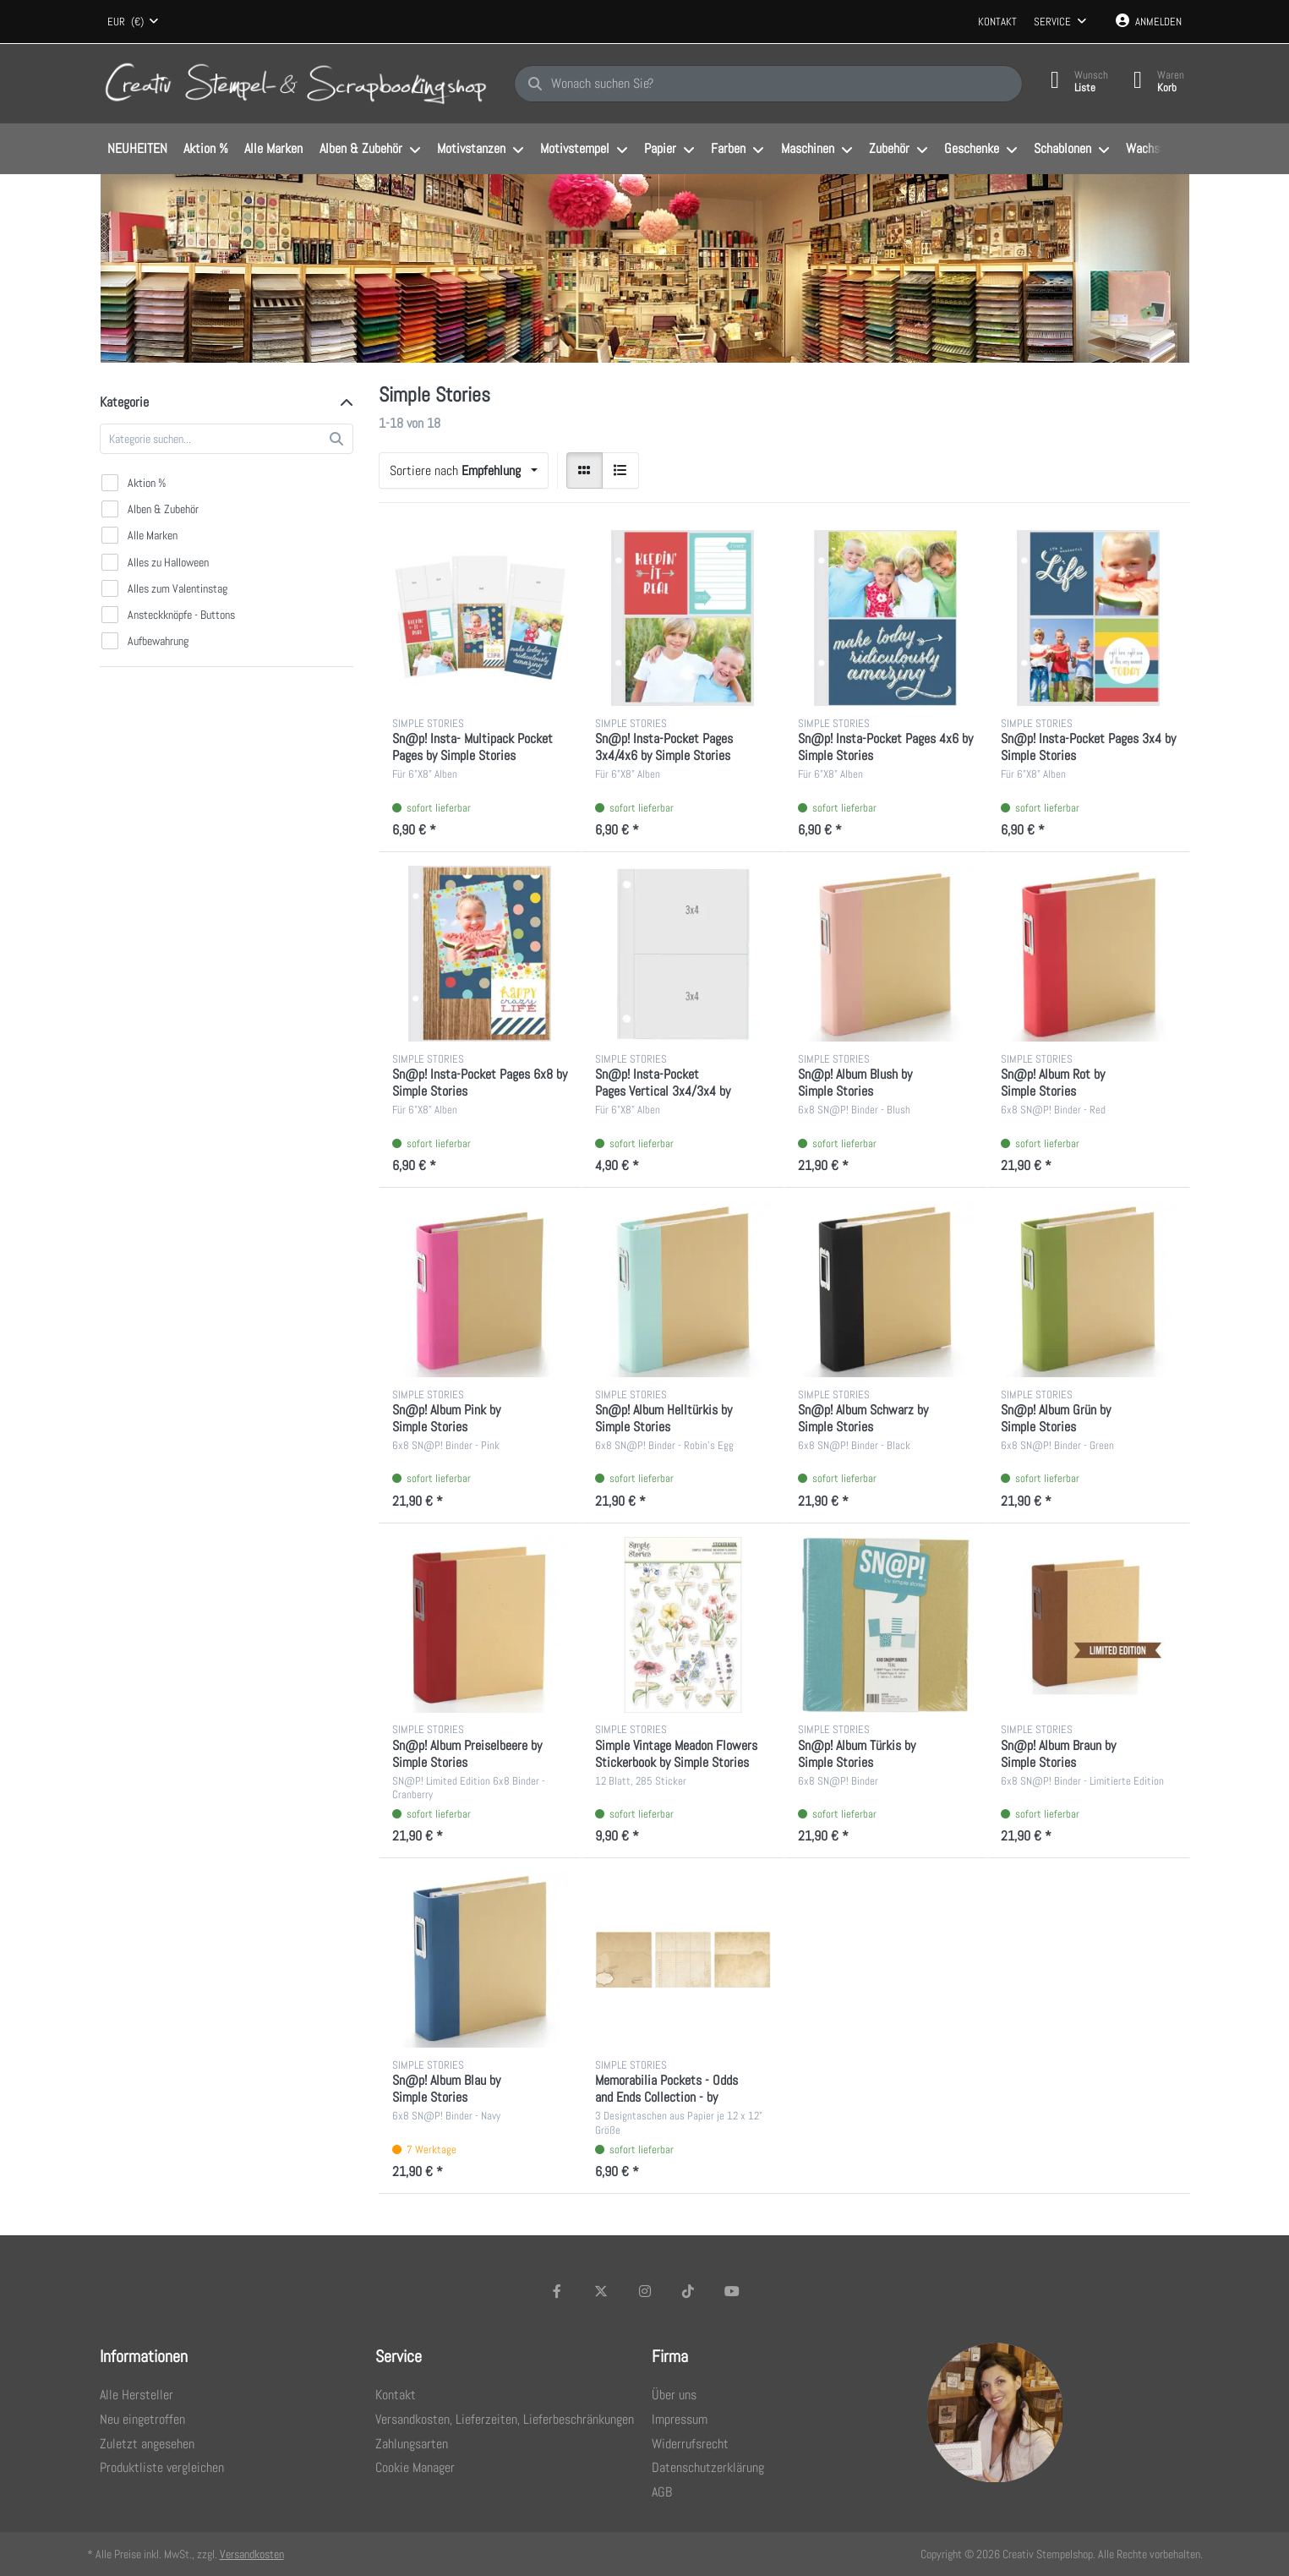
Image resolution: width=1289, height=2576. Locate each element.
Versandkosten (252, 2554)
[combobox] (133, 22)
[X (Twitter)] (601, 2291)
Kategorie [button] (124, 402)
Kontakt (997, 21)
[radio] (585, 470)
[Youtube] (732, 2291)
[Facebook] (557, 2291)
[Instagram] (645, 2291)
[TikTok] (688, 2291)
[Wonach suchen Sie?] (768, 83)
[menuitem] (138, 149)
